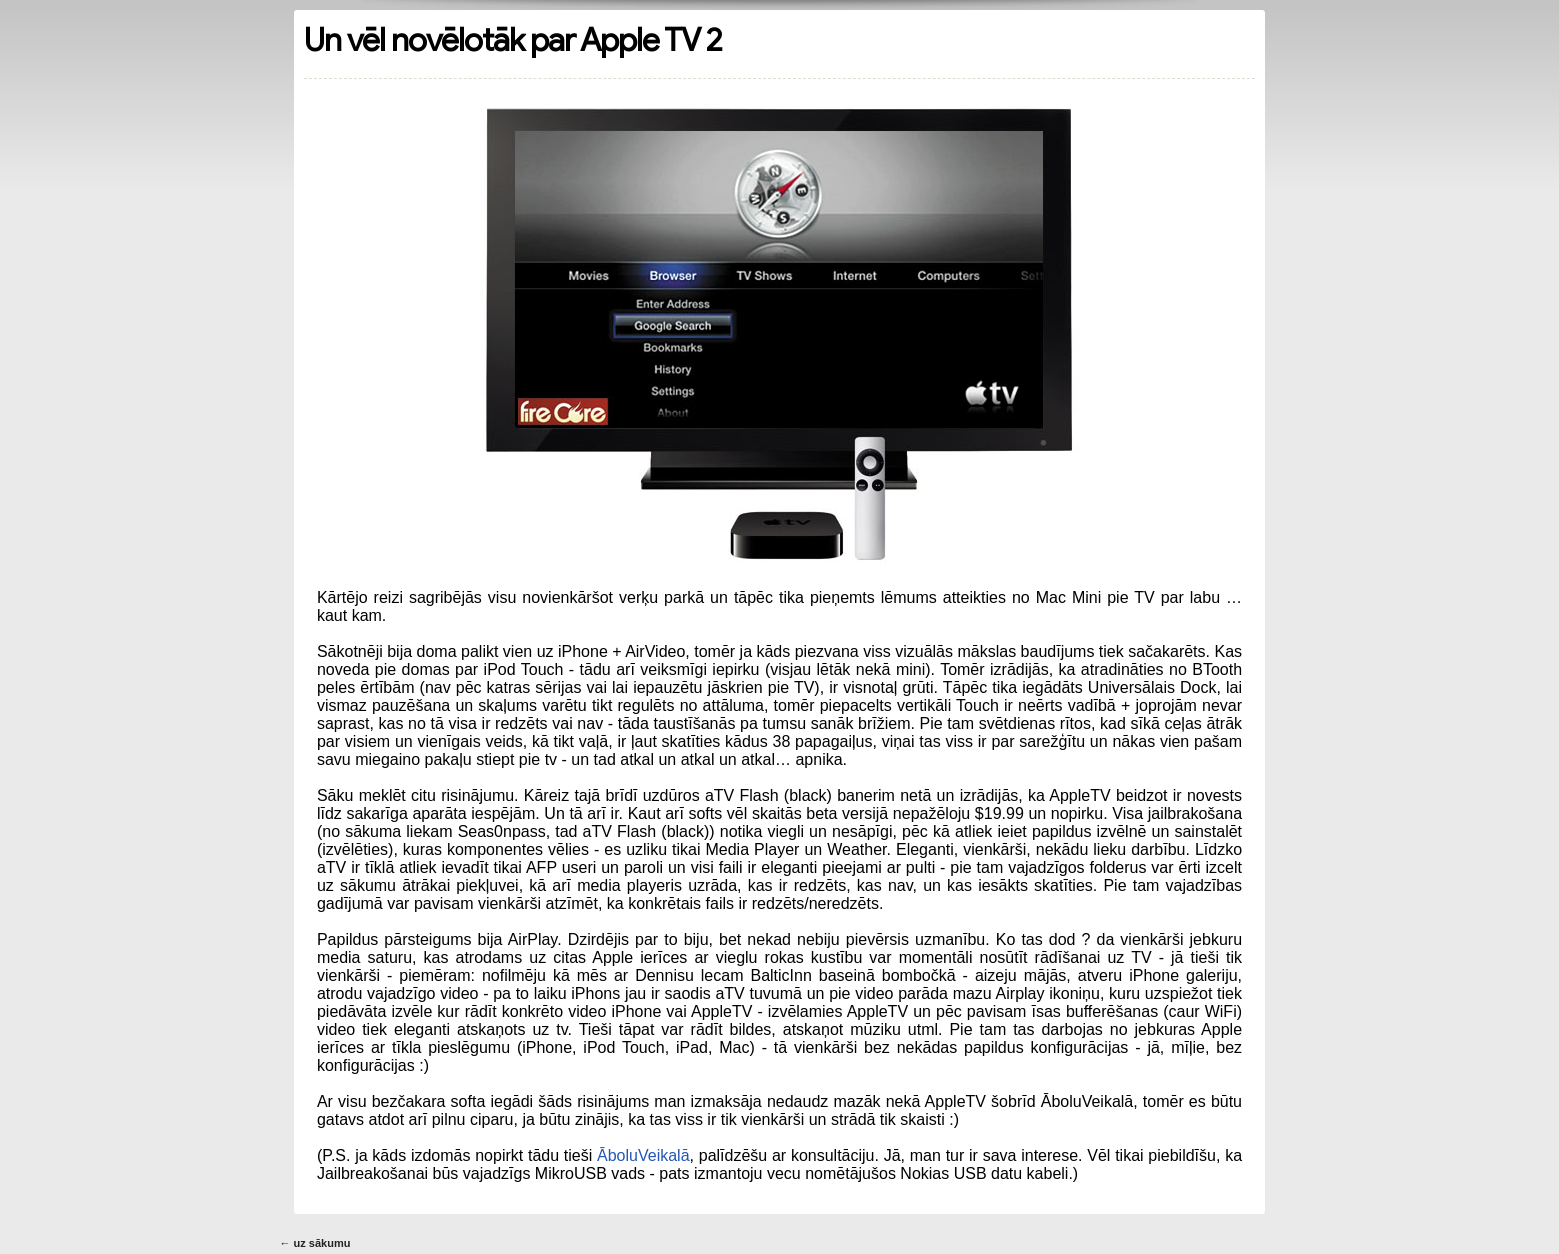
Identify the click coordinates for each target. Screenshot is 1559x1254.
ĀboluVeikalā (643, 1155)
